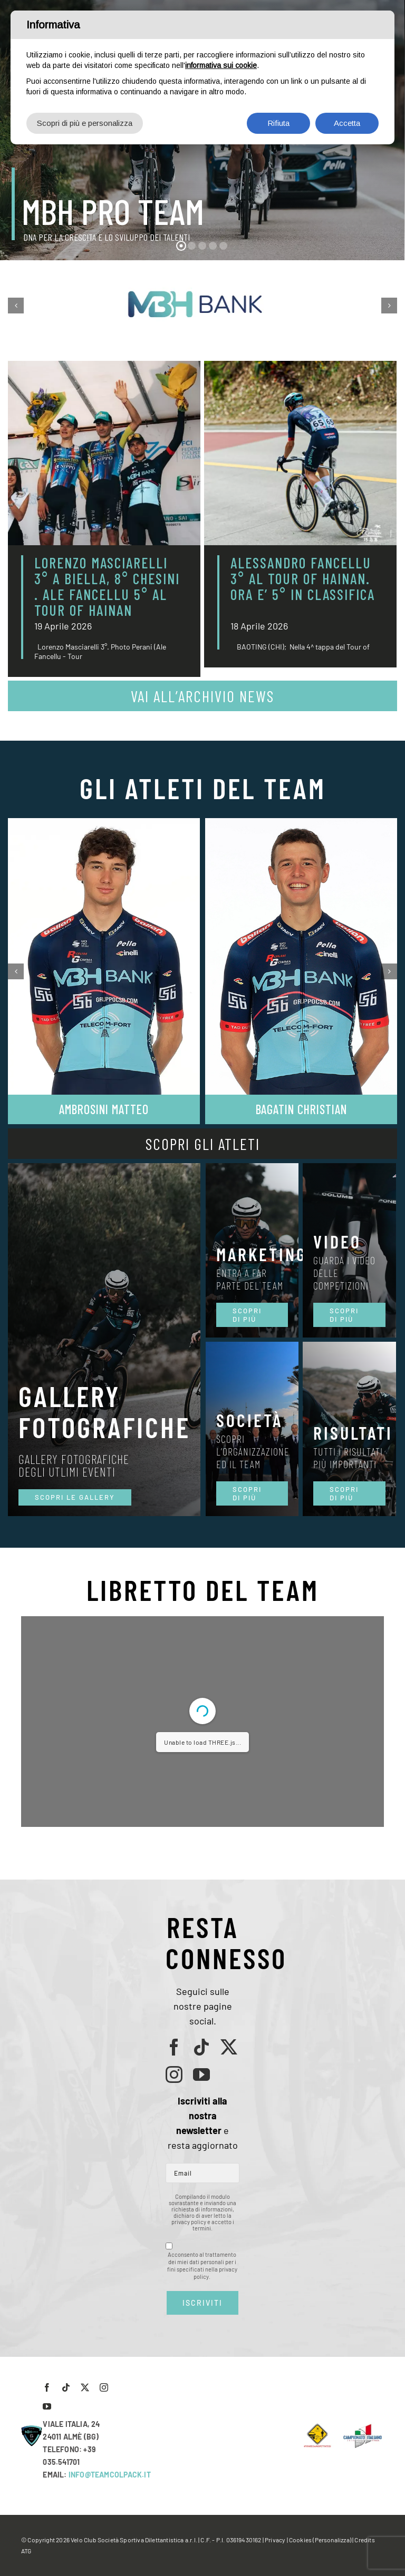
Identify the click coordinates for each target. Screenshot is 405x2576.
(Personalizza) (332, 2539)
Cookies (300, 2539)
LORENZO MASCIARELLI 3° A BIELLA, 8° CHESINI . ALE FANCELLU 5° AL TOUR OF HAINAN (107, 586)
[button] (16, 305)
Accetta (347, 123)
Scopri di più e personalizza (84, 123)
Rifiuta (278, 123)
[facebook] (174, 2047)
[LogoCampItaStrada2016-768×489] (362, 2427)
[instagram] (174, 2074)
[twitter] (228, 2047)
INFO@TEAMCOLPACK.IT (110, 2474)
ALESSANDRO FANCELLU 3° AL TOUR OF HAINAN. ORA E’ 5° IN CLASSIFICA (302, 586)
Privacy (275, 2539)
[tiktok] (201, 2047)
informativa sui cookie (221, 65)
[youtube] (201, 2074)
